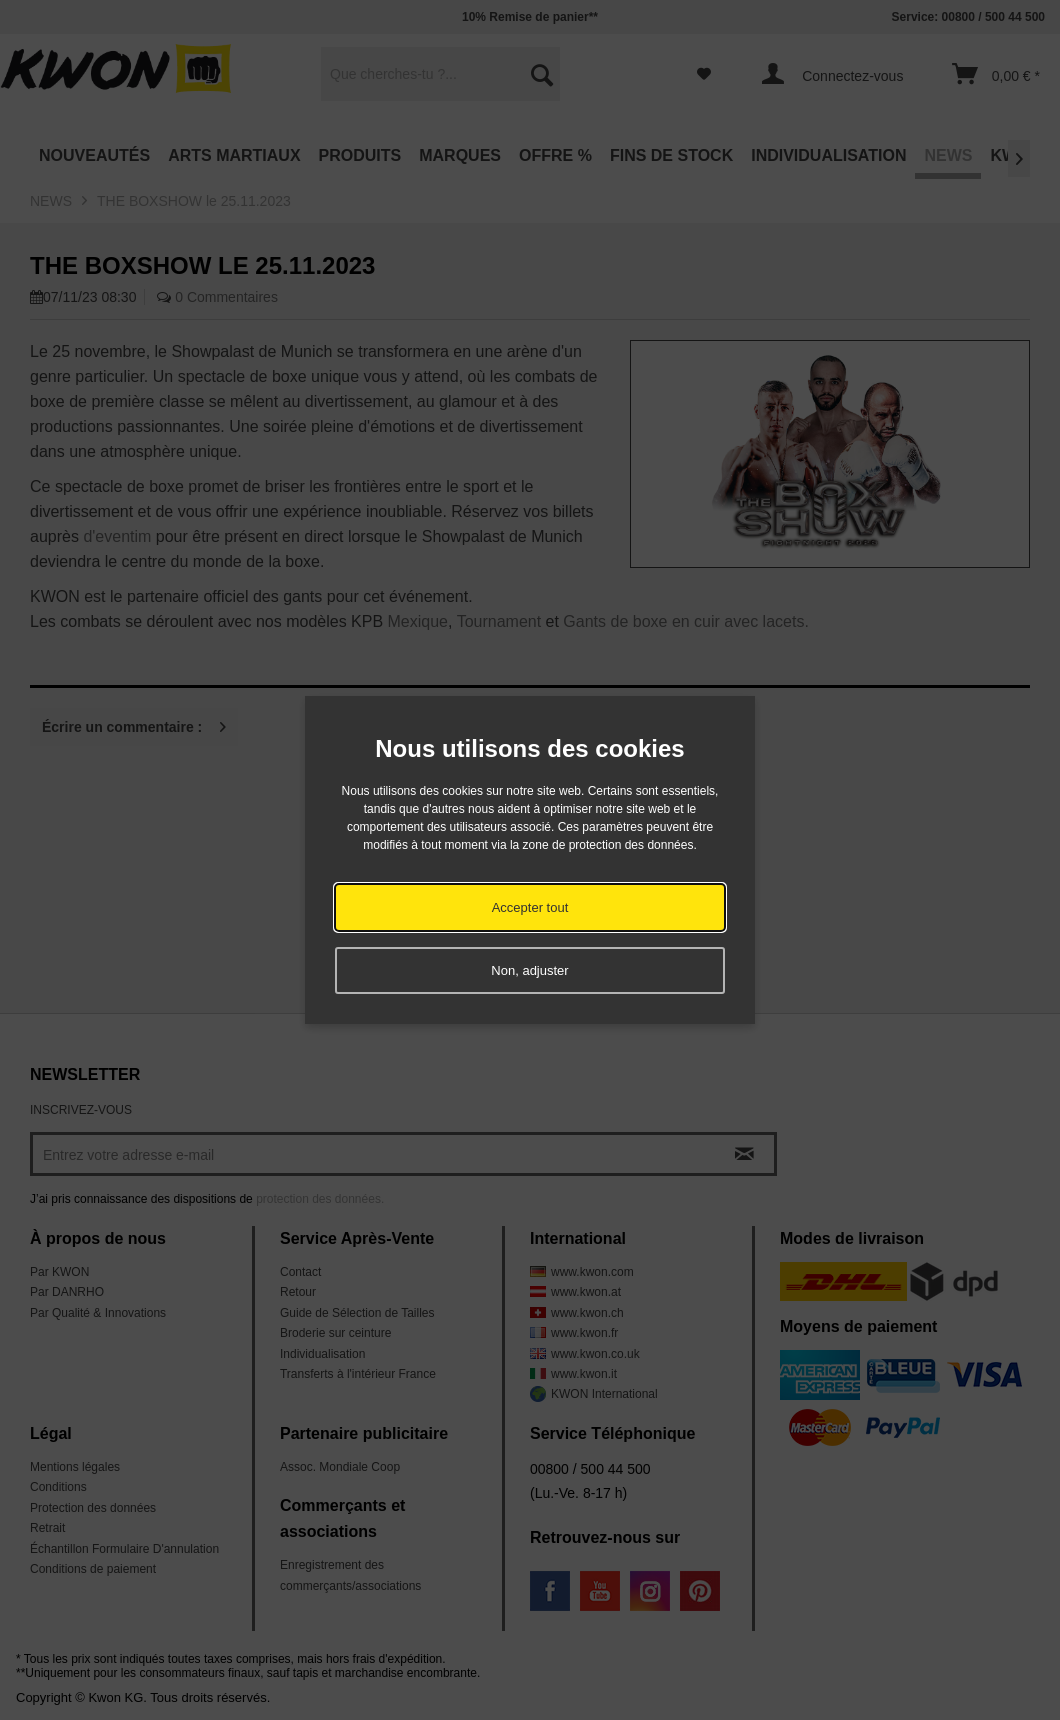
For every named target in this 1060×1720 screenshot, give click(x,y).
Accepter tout (530, 907)
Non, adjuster (529, 970)
